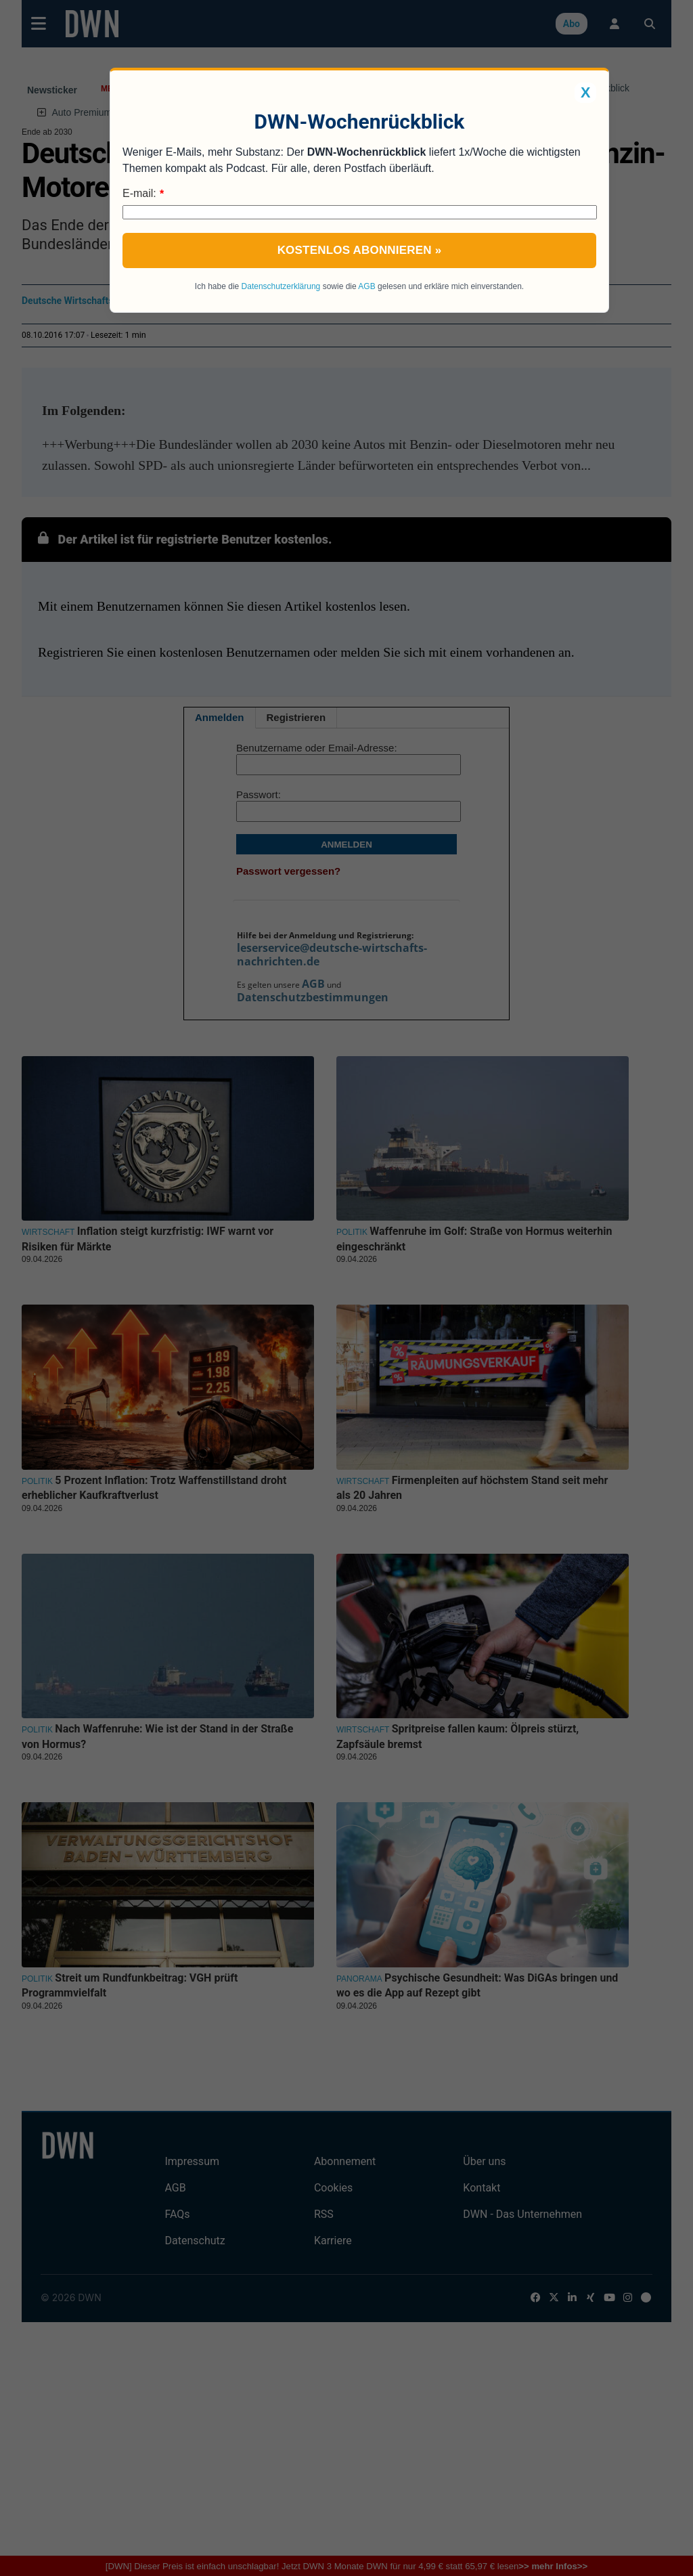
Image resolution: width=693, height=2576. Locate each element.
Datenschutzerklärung (281, 286)
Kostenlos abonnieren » (359, 250)
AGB (366, 286)
